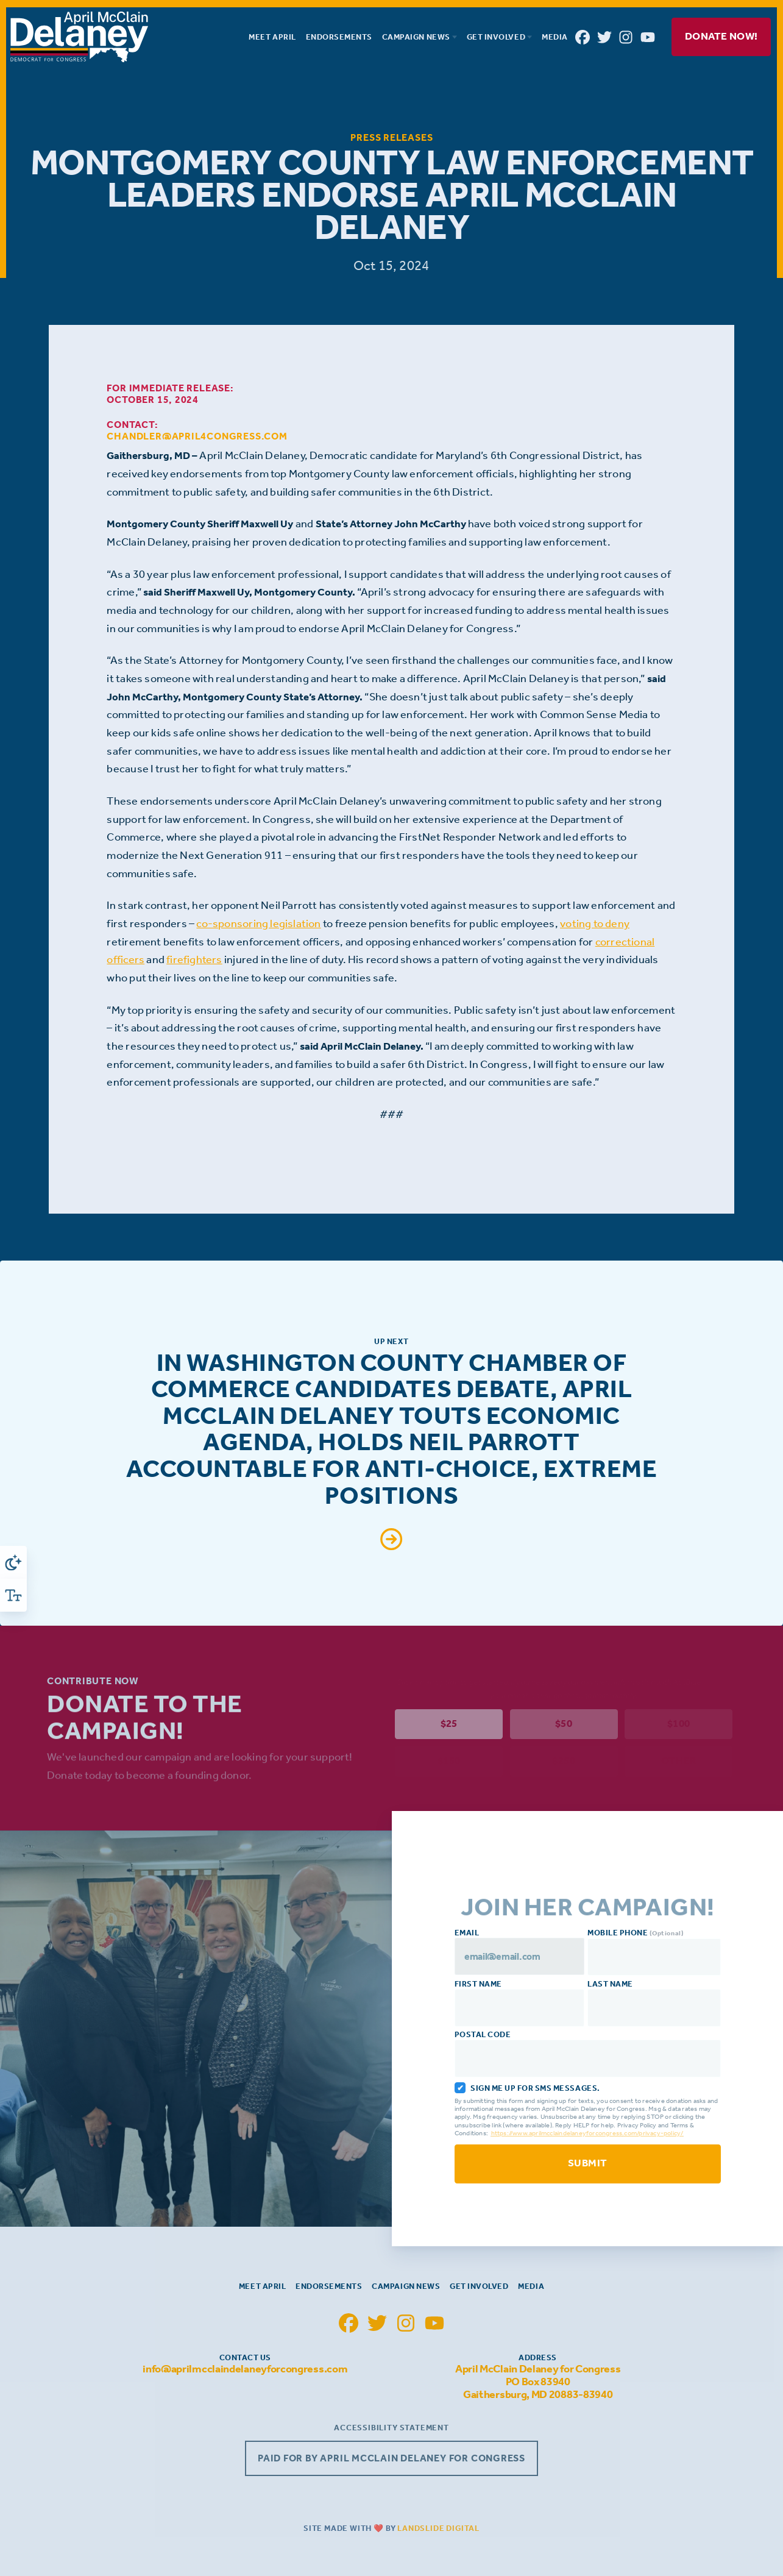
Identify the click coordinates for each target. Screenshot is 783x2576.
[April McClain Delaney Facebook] (582, 37)
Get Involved (479, 2286)
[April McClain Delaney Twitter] (604, 37)
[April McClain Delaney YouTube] (647, 37)
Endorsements (329, 2286)
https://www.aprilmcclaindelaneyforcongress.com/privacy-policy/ (588, 2133)
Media (531, 2286)
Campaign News (406, 2286)
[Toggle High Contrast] (13, 1562)
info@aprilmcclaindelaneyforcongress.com (245, 2369)
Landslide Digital (438, 2528)
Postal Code (589, 2053)
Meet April (262, 2286)
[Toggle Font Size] (13, 1595)
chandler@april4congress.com (197, 436)
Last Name (655, 2003)
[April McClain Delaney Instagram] (626, 37)
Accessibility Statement (391, 2427)
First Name (521, 2003)
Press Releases (391, 137)
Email (521, 1951)
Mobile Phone (655, 1951)
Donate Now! (721, 36)
